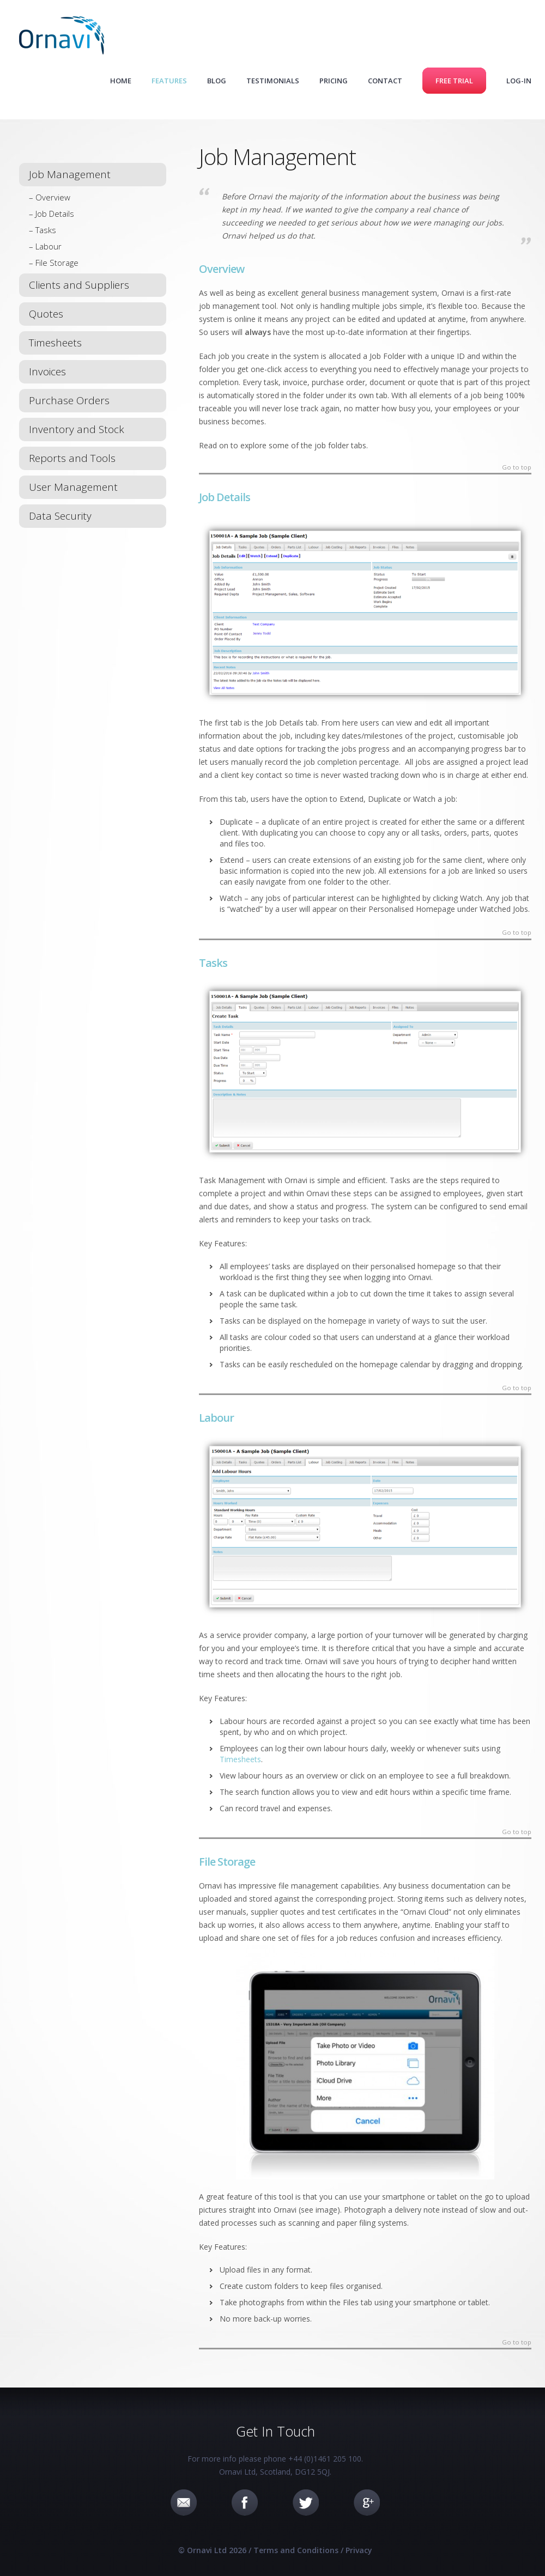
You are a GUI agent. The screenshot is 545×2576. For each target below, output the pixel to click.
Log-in (518, 81)
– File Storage (53, 262)
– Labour (45, 246)
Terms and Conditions (295, 2550)
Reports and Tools (72, 458)
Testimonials (272, 81)
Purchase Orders (69, 400)
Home (120, 81)
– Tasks (42, 229)
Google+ (367, 2502)
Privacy (359, 2550)
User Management (73, 487)
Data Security (60, 516)
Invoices (47, 371)
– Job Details (51, 213)
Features (169, 81)
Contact (385, 81)
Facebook (245, 2502)
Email (184, 2502)
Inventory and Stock (76, 429)
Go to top (516, 467)
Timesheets (55, 343)
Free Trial (454, 81)
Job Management (70, 174)
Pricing (333, 81)
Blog (216, 81)
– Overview (49, 197)
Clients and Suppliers (79, 285)
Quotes (46, 314)
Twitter (306, 2502)
